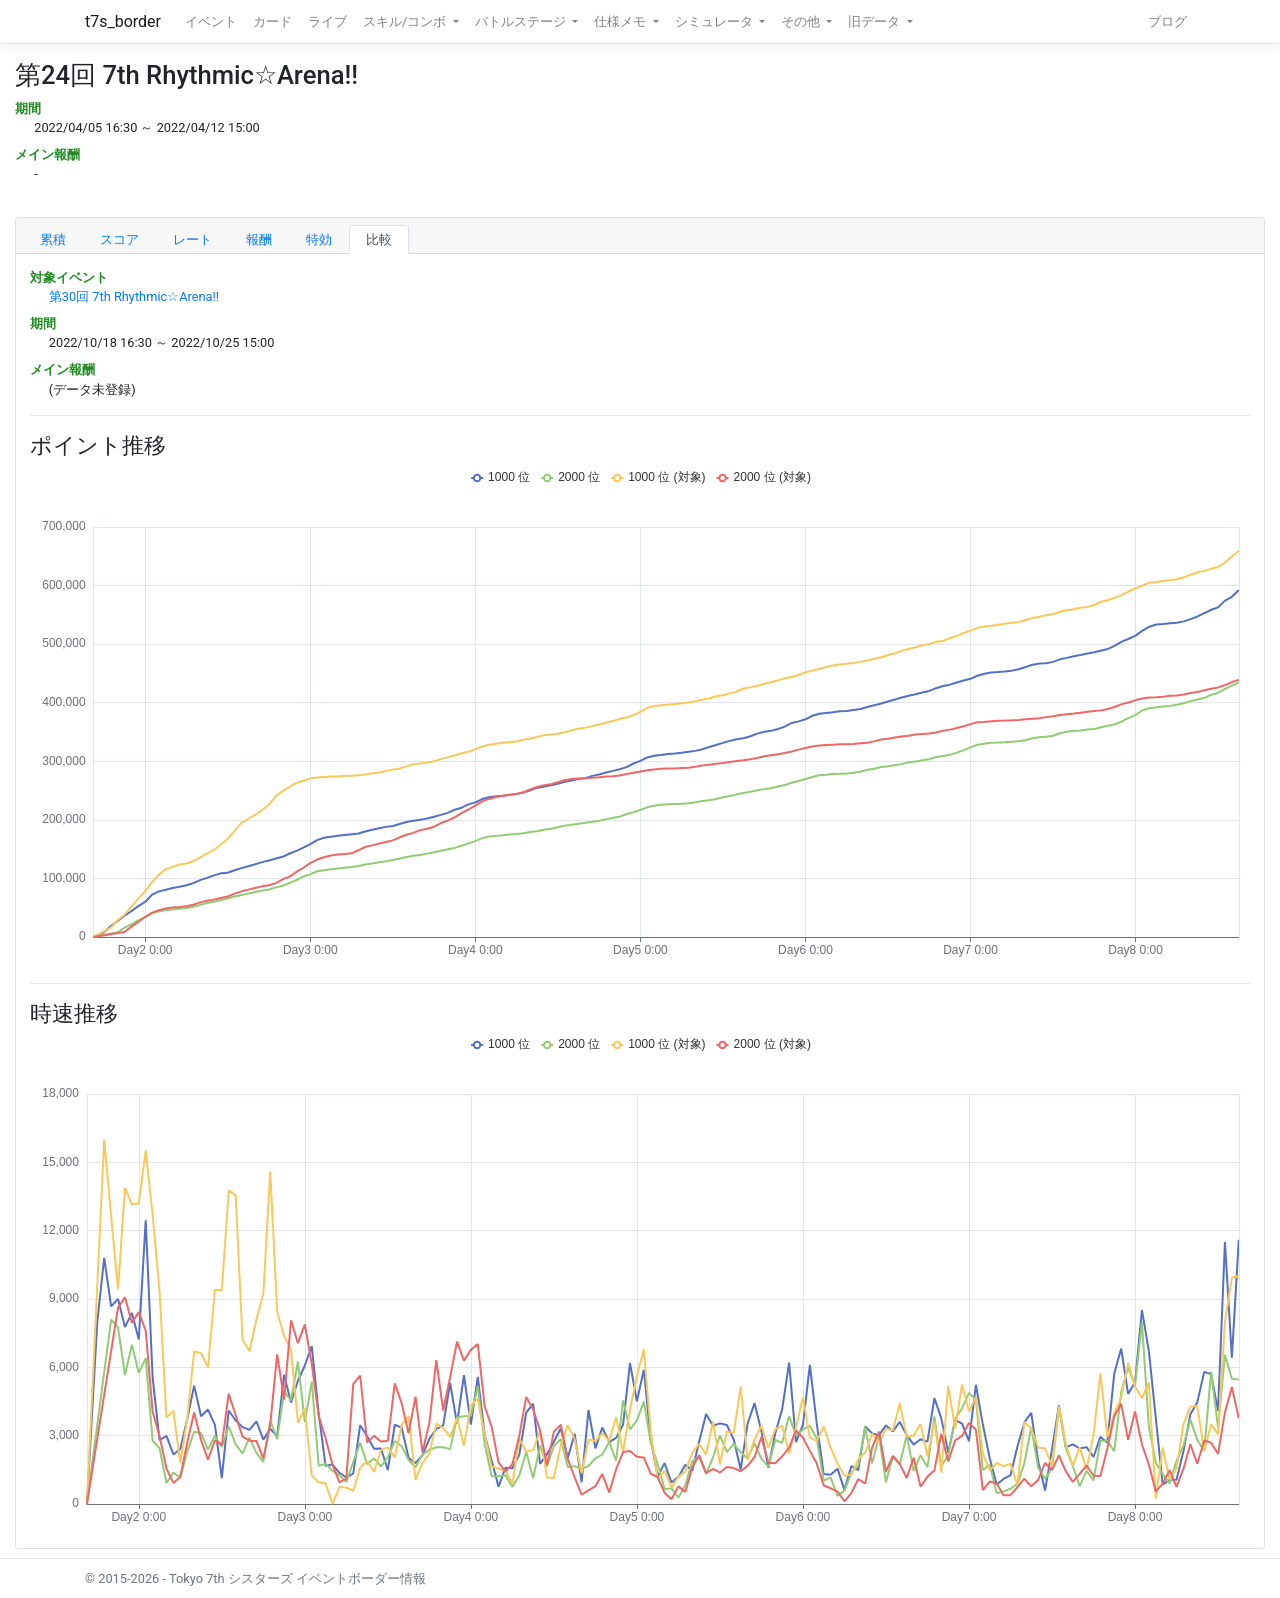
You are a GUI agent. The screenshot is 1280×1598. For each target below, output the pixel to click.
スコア (119, 239)
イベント (211, 21)
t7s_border (123, 21)
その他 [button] (802, 21)
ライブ (327, 21)
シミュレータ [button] (715, 21)
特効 (319, 239)
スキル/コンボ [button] (406, 21)
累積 (53, 239)
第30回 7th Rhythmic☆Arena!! (134, 296)
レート (192, 239)
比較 (379, 239)
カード (272, 21)
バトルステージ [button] (522, 21)
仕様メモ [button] (621, 21)
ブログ (1167, 21)
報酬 (259, 239)
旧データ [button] (875, 21)
